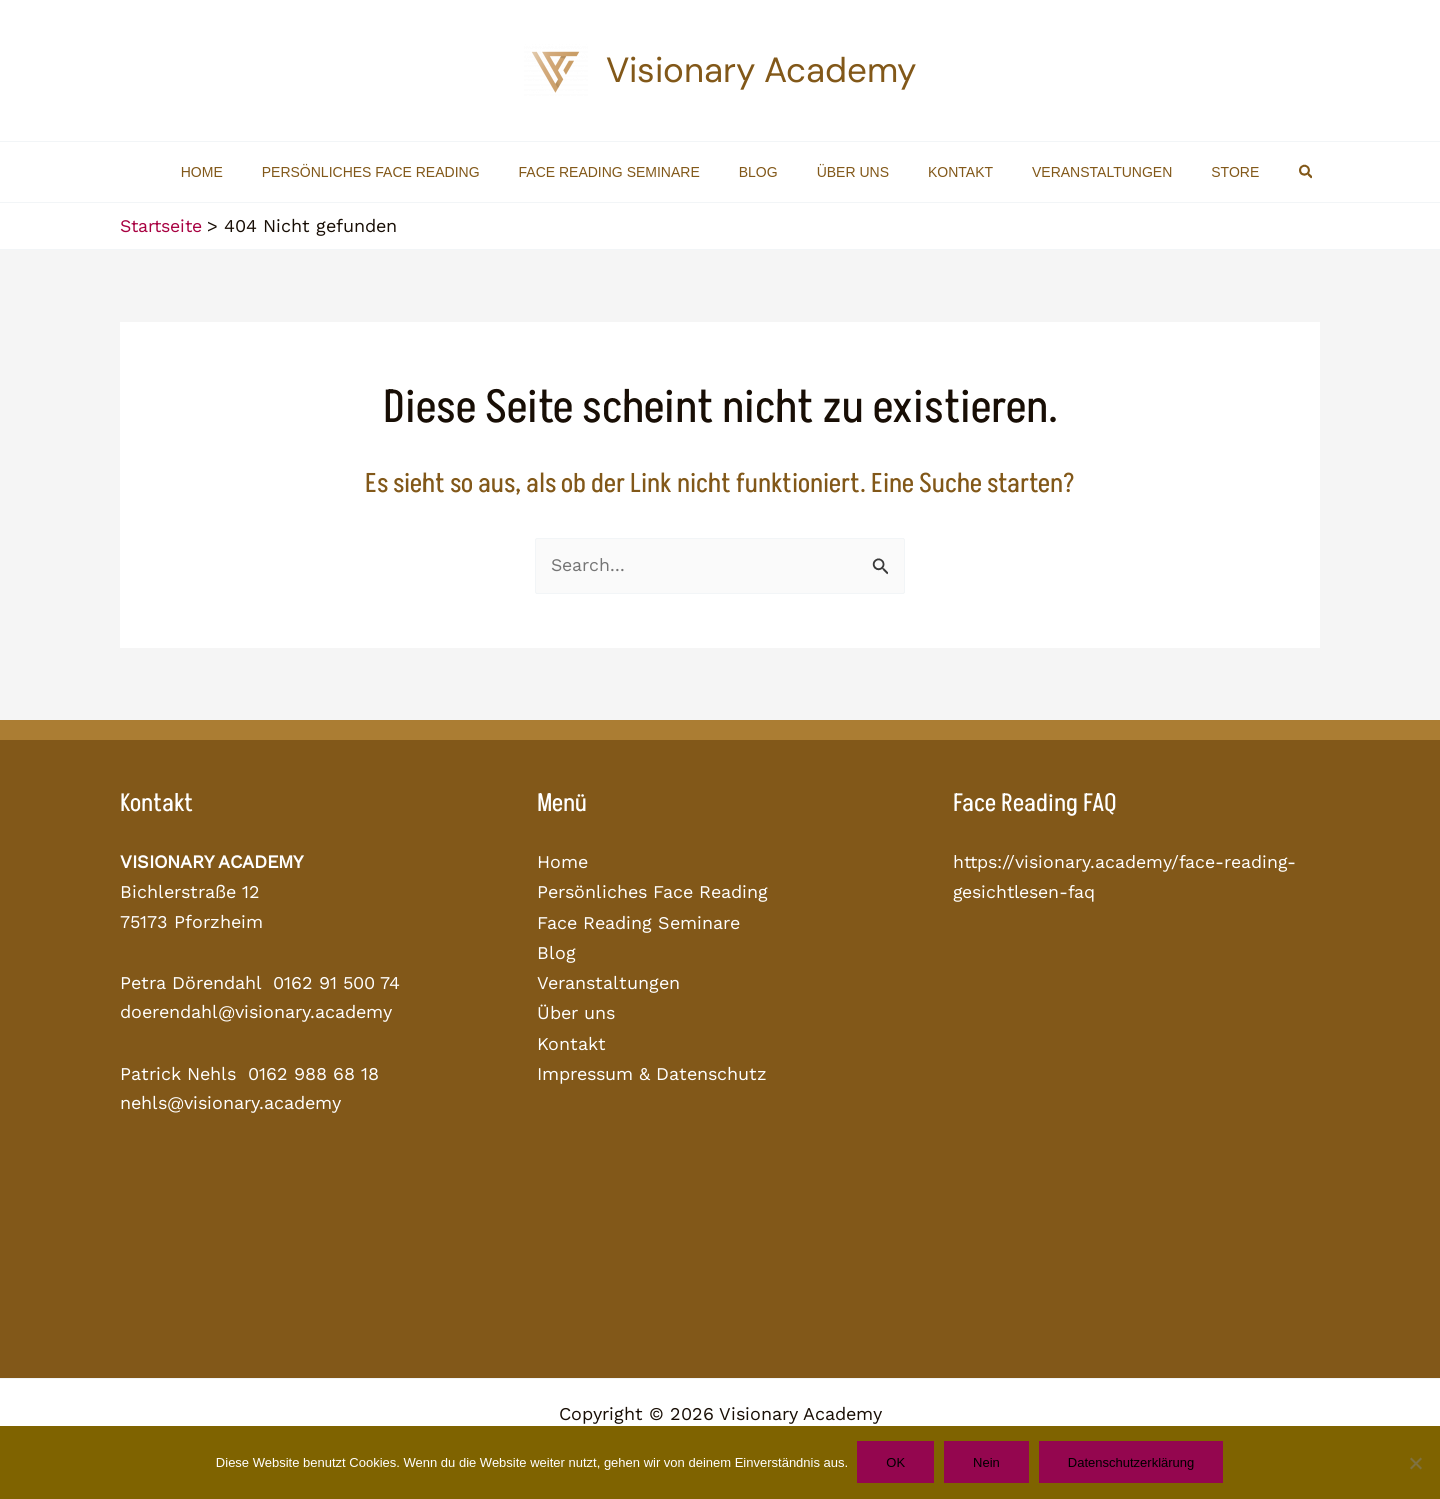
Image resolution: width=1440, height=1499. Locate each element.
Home (562, 861)
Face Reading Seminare (638, 921)
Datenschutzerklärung (1134, 1462)
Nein (987, 1462)
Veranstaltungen (608, 980)
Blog (556, 950)
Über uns (576, 1010)
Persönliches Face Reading (652, 891)
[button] (1263, 172)
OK (894, 1462)
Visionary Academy (761, 70)
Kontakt (571, 1039)
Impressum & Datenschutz (652, 1069)
